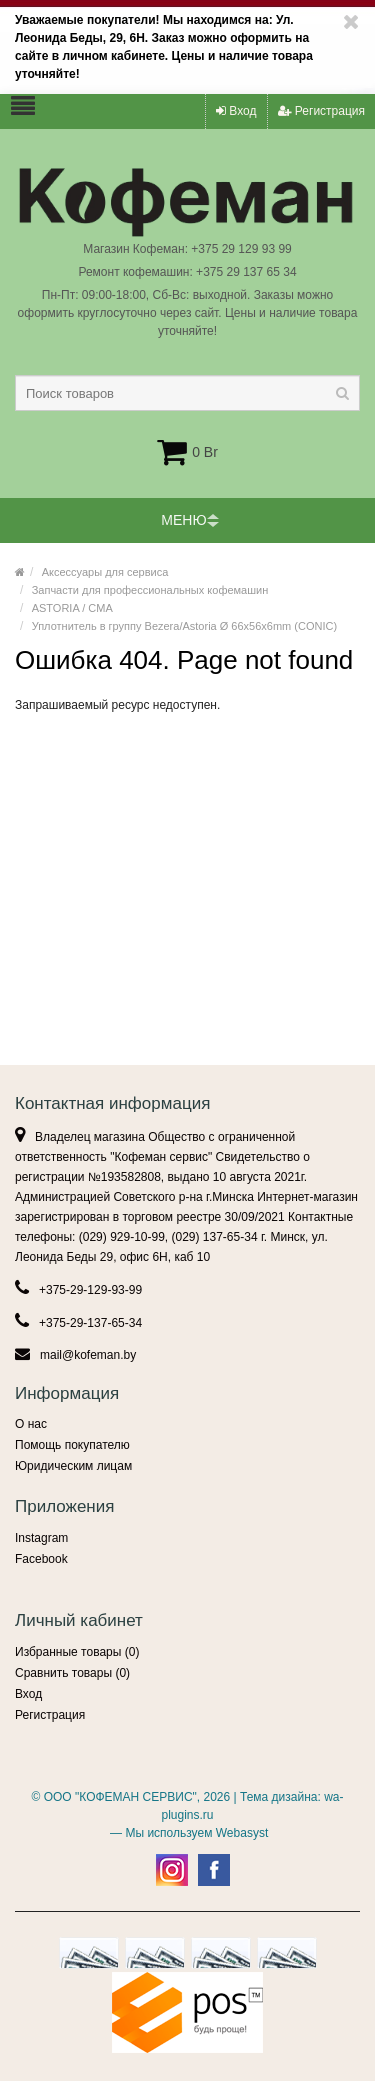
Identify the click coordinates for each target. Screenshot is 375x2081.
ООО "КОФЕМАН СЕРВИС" (120, 1797)
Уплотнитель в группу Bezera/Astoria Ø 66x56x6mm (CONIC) (184, 626)
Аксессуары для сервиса (105, 572)
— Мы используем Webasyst (187, 1833)
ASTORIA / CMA (72, 608)
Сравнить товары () (72, 1673)
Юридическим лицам (73, 1466)
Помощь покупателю (72, 1445)
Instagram (41, 1538)
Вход (236, 111)
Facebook (41, 1559)
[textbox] (187, 393)
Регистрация (321, 111)
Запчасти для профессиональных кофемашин (150, 590)
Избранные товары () (77, 1652)
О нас (31, 1424)
